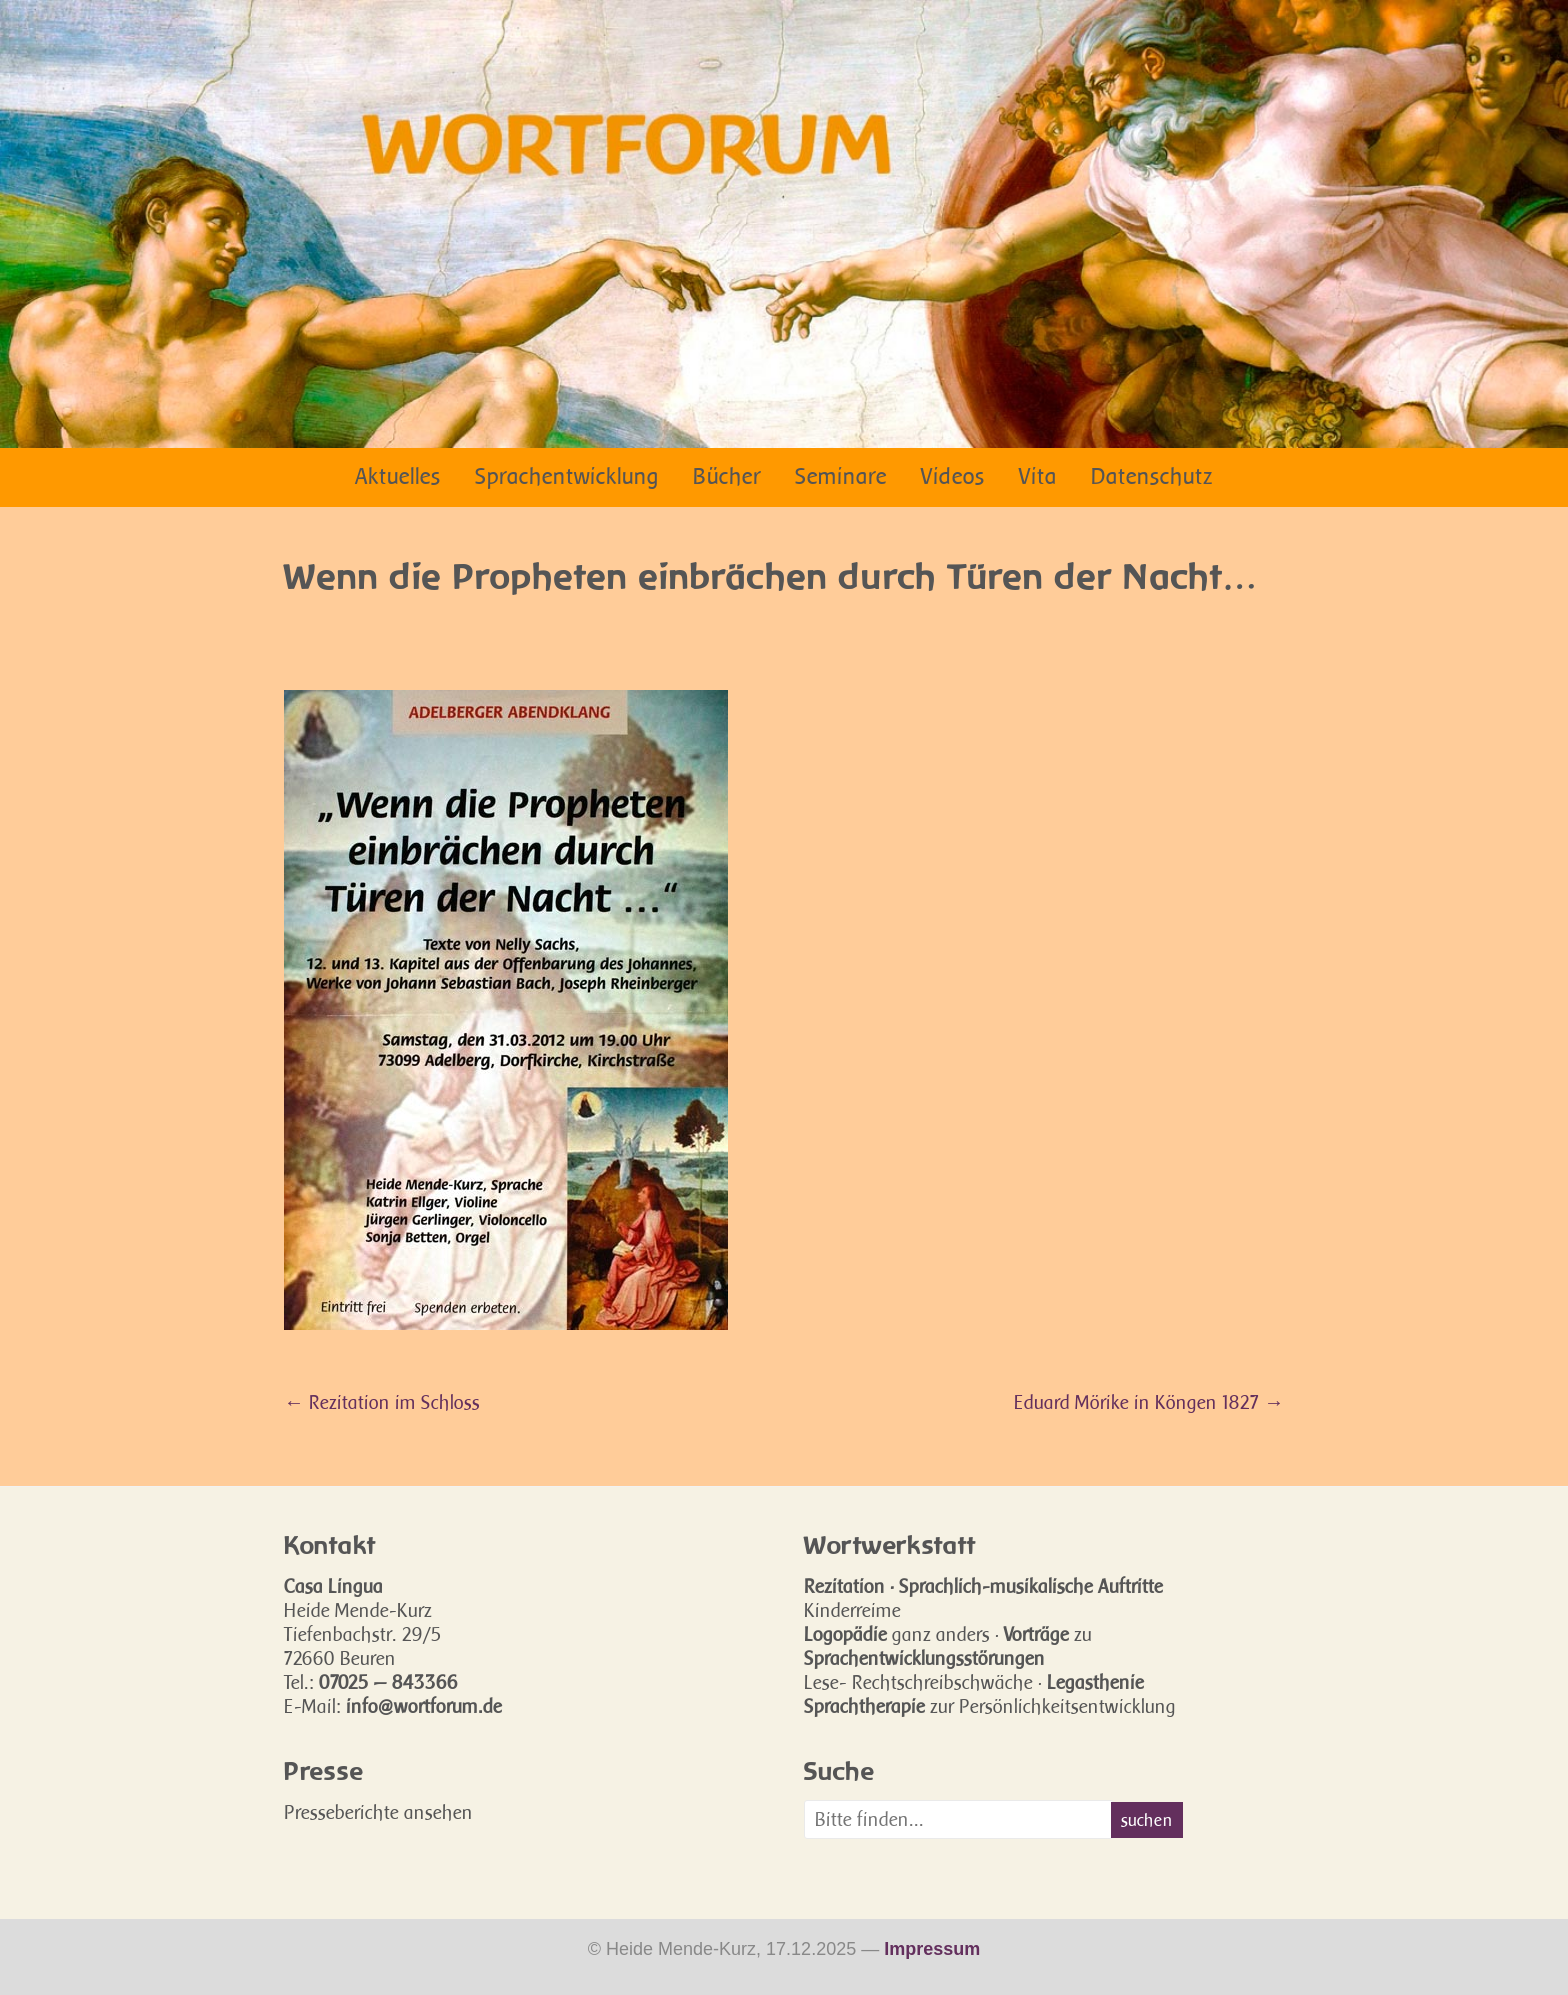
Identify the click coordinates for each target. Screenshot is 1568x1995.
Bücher (727, 476)
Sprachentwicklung (567, 476)
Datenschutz (1152, 476)
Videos (953, 476)
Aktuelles (398, 476)
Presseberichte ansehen (378, 1812)
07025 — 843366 (388, 1682)
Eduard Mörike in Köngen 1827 (1149, 1402)
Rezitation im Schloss (382, 1402)
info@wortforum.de (424, 1706)
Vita (1038, 476)
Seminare (841, 476)
